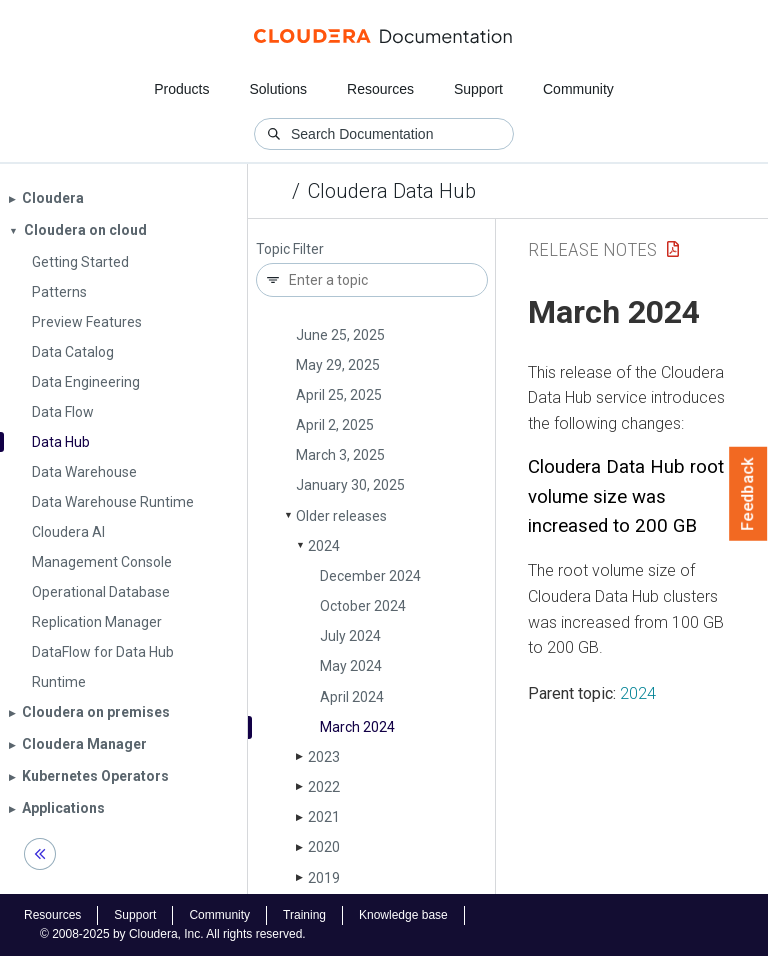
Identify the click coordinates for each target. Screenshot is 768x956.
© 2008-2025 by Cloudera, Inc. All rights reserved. (173, 934)
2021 (324, 817)
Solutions (278, 89)
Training (304, 915)
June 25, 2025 (340, 335)
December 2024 (370, 576)
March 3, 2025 (340, 455)
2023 (324, 757)
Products (181, 89)
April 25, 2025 (339, 395)
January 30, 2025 (350, 485)
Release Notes (592, 249)
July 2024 (350, 636)
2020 (324, 847)
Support (478, 89)
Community (578, 89)
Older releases (341, 516)
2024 (324, 546)
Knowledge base (403, 915)
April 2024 (352, 697)
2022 (324, 787)
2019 (324, 878)
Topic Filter (290, 249)
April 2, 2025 (335, 425)
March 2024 (357, 727)
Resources (380, 89)
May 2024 (351, 666)
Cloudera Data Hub (392, 191)
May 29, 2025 (338, 365)
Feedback (748, 494)
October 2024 (363, 606)
